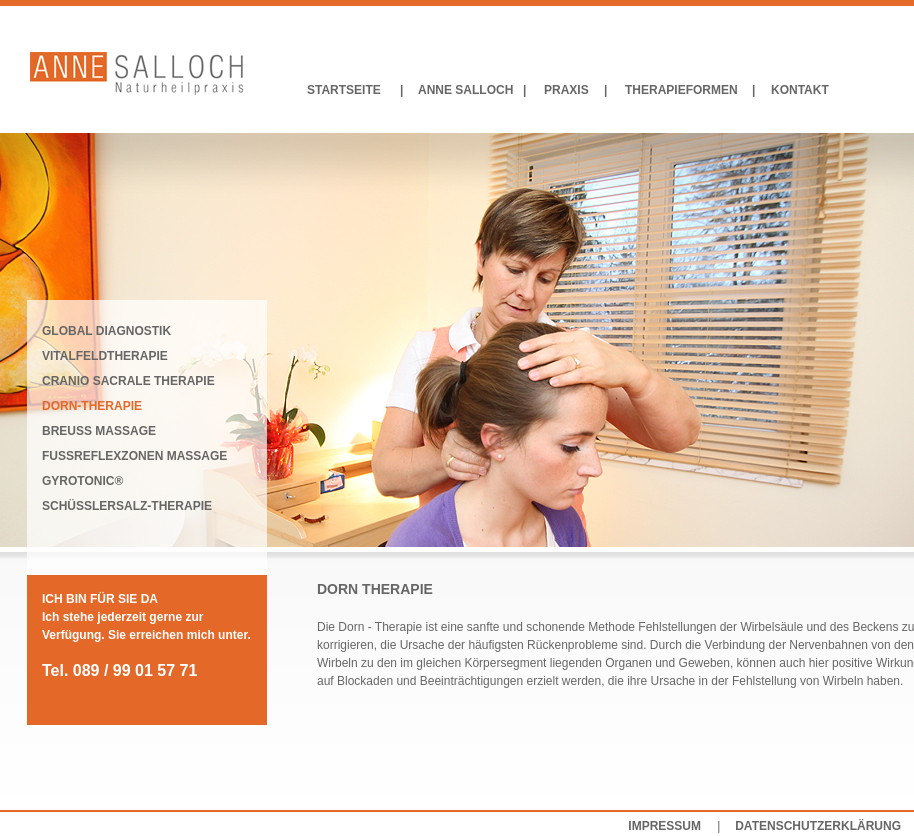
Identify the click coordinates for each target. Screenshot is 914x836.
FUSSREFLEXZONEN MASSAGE (134, 456)
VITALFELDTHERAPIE (105, 356)
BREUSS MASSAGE (99, 431)
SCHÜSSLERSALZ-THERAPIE (127, 506)
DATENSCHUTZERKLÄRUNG (818, 826)
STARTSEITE (344, 90)
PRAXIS (566, 90)
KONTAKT (800, 90)
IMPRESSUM (664, 826)
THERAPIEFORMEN (681, 90)
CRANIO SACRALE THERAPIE (128, 381)
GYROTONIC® (82, 481)
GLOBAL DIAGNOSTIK (106, 331)
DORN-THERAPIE (92, 406)
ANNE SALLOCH (465, 90)
